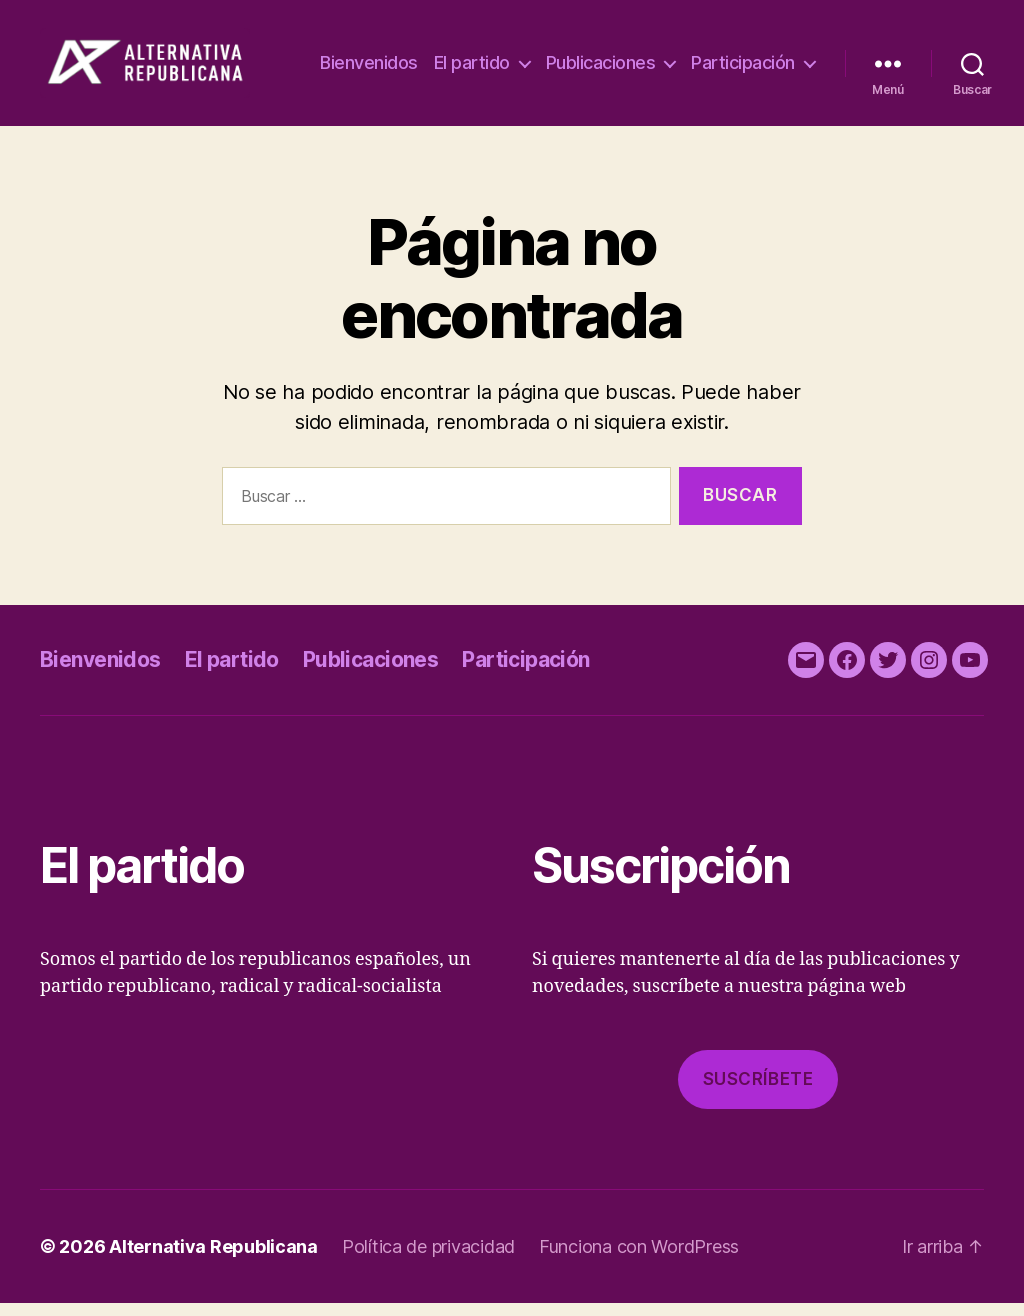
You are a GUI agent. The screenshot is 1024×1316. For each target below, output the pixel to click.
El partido (611, 54)
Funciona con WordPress (639, 1259)
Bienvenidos (509, 54)
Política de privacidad (428, 1259)
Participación (743, 84)
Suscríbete (758, 1092)
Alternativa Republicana (213, 1259)
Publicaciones (740, 54)
